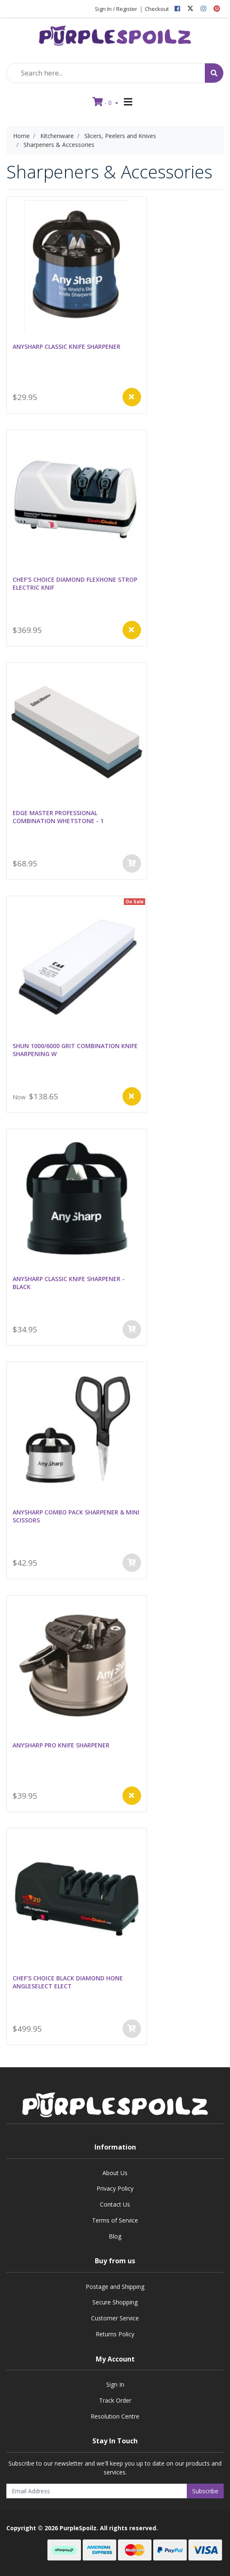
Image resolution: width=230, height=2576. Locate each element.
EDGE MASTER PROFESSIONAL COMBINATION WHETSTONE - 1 (58, 817)
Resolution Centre (115, 2416)
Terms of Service (115, 2220)
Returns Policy (115, 2334)
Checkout (157, 9)
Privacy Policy (115, 2188)
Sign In (115, 2384)
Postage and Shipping (115, 2287)
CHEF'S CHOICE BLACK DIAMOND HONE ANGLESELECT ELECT (68, 1982)
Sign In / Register (116, 9)
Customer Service (115, 2318)
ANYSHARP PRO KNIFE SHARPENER (61, 1745)
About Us (115, 2173)
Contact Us (115, 2204)
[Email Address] (96, 2491)
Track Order (115, 2400)
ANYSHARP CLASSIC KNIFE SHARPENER (66, 346)
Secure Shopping (115, 2302)
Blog (115, 2236)
